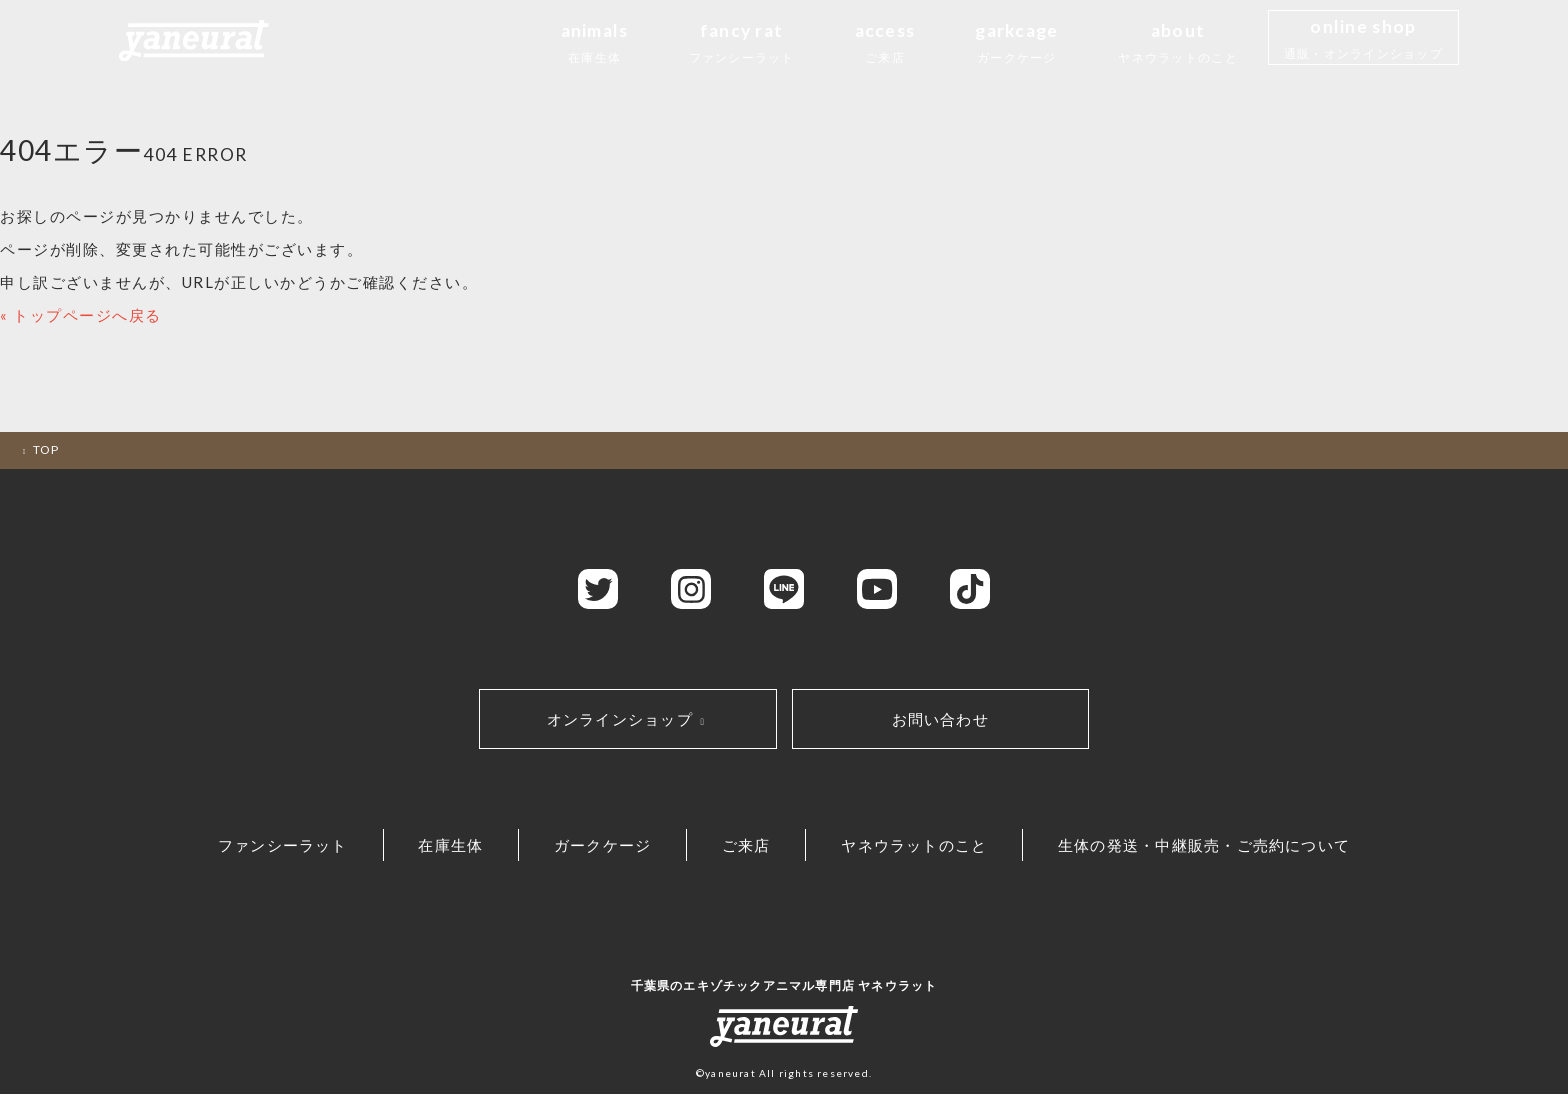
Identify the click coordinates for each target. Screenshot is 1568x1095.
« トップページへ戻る (81, 315)
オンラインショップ (628, 719)
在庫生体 (443, 846)
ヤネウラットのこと (922, 846)
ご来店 (749, 846)
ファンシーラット (270, 846)
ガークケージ (600, 846)
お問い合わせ (940, 719)
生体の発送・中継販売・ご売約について (1217, 846)
